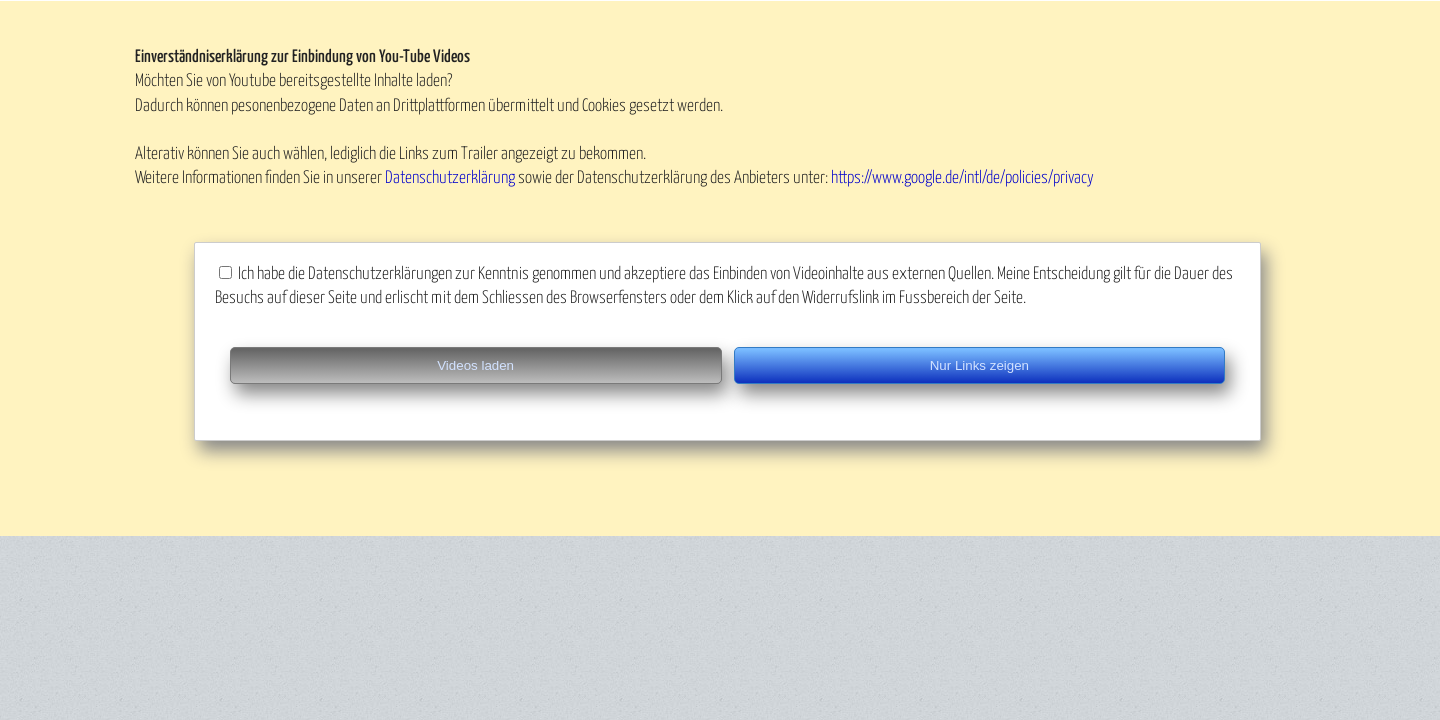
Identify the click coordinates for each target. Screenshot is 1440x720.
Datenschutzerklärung (450, 178)
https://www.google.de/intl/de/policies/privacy (962, 178)
